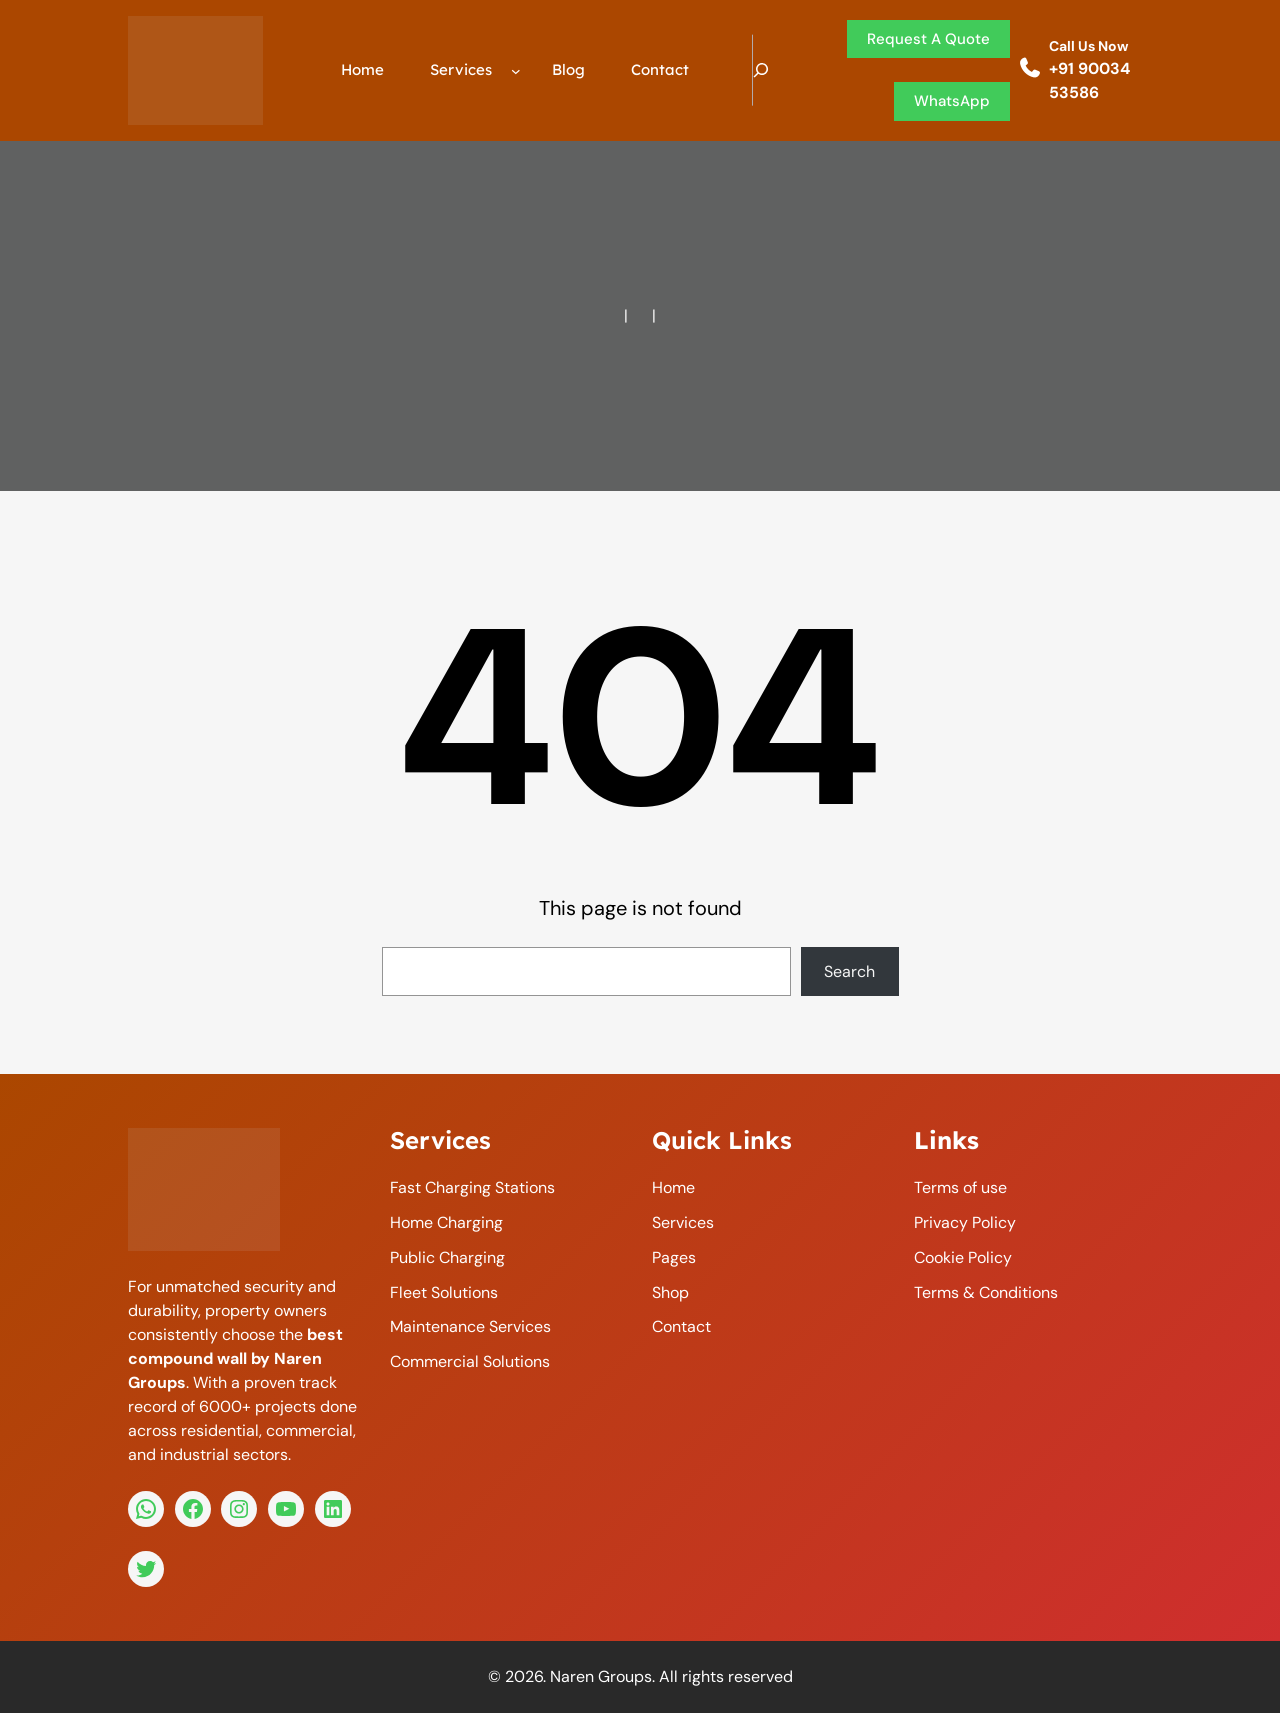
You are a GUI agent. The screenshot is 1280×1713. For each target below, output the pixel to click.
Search (849, 971)
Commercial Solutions (470, 1361)
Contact (681, 1326)
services (683, 1222)
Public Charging (447, 1257)
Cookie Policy (963, 1257)
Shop (670, 1292)
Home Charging (446, 1222)
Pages (674, 1257)
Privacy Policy (965, 1222)
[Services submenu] (516, 71)
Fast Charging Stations (472, 1187)
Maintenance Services (470, 1326)
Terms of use (960, 1187)
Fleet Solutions (444, 1292)
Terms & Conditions (986, 1292)
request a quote (928, 39)
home (673, 1187)
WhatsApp (952, 101)
